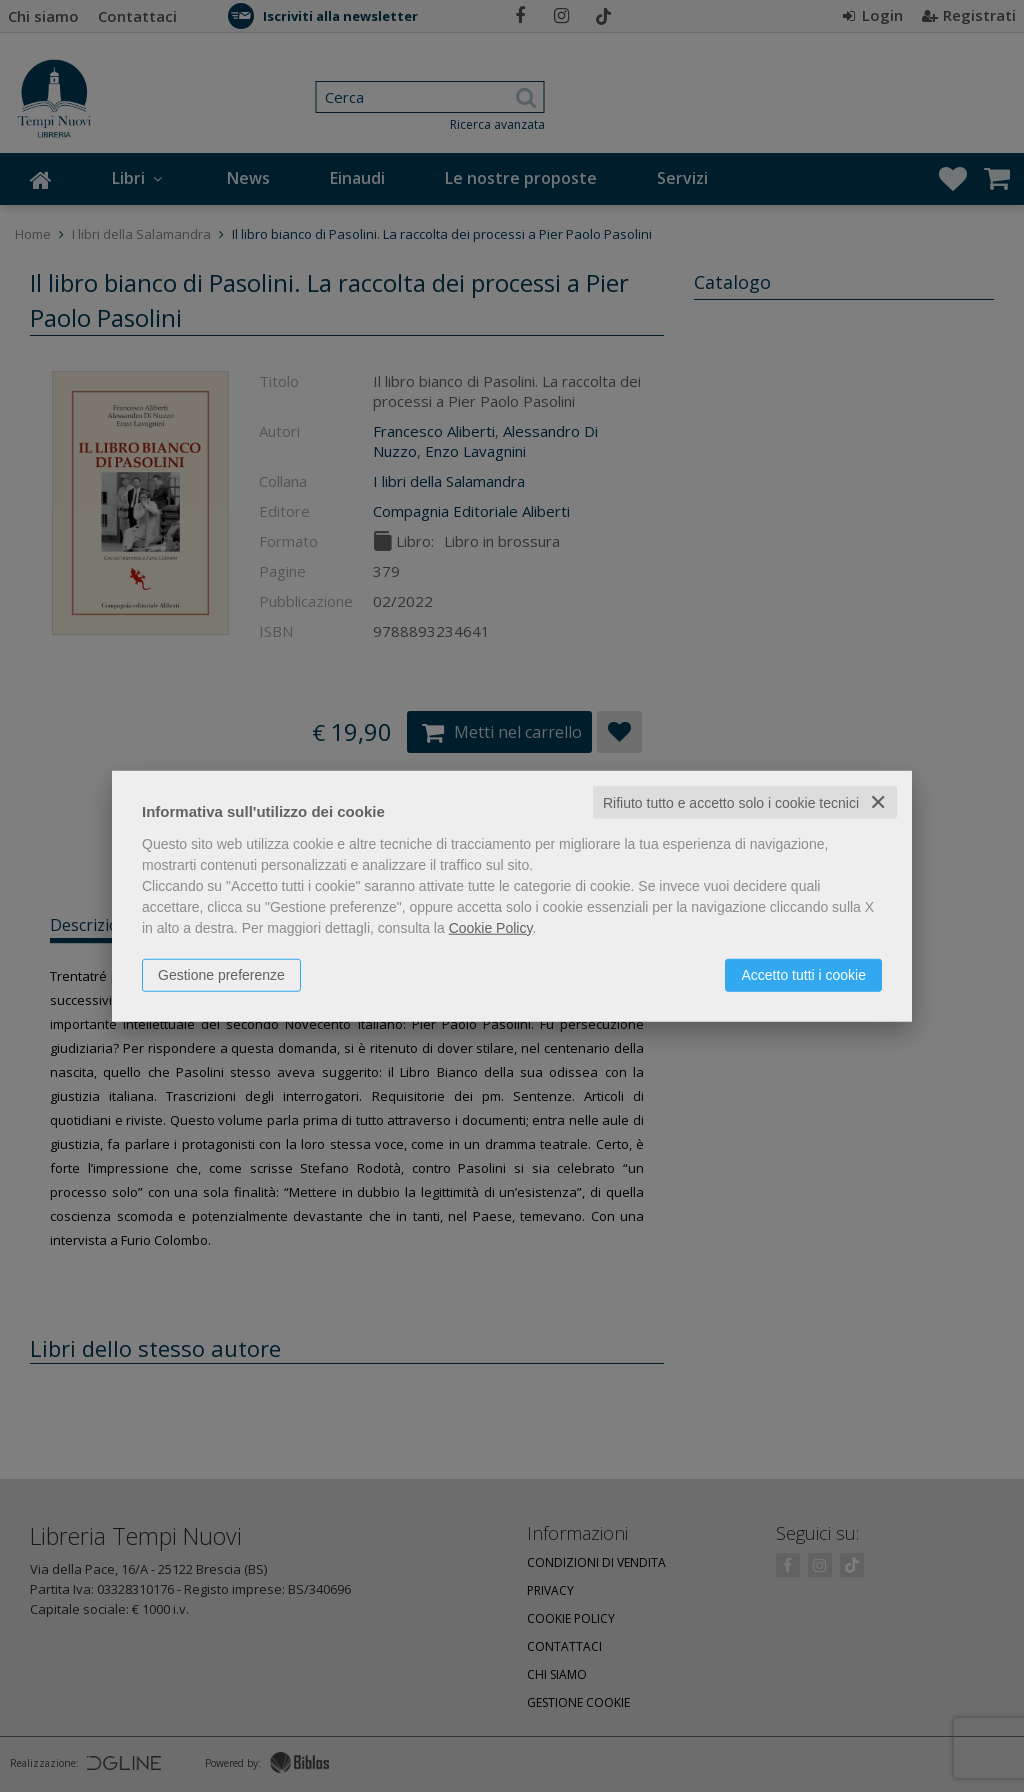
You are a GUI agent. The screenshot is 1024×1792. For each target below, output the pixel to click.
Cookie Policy (491, 927)
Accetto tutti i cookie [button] (803, 974)
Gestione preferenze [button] (221, 974)
